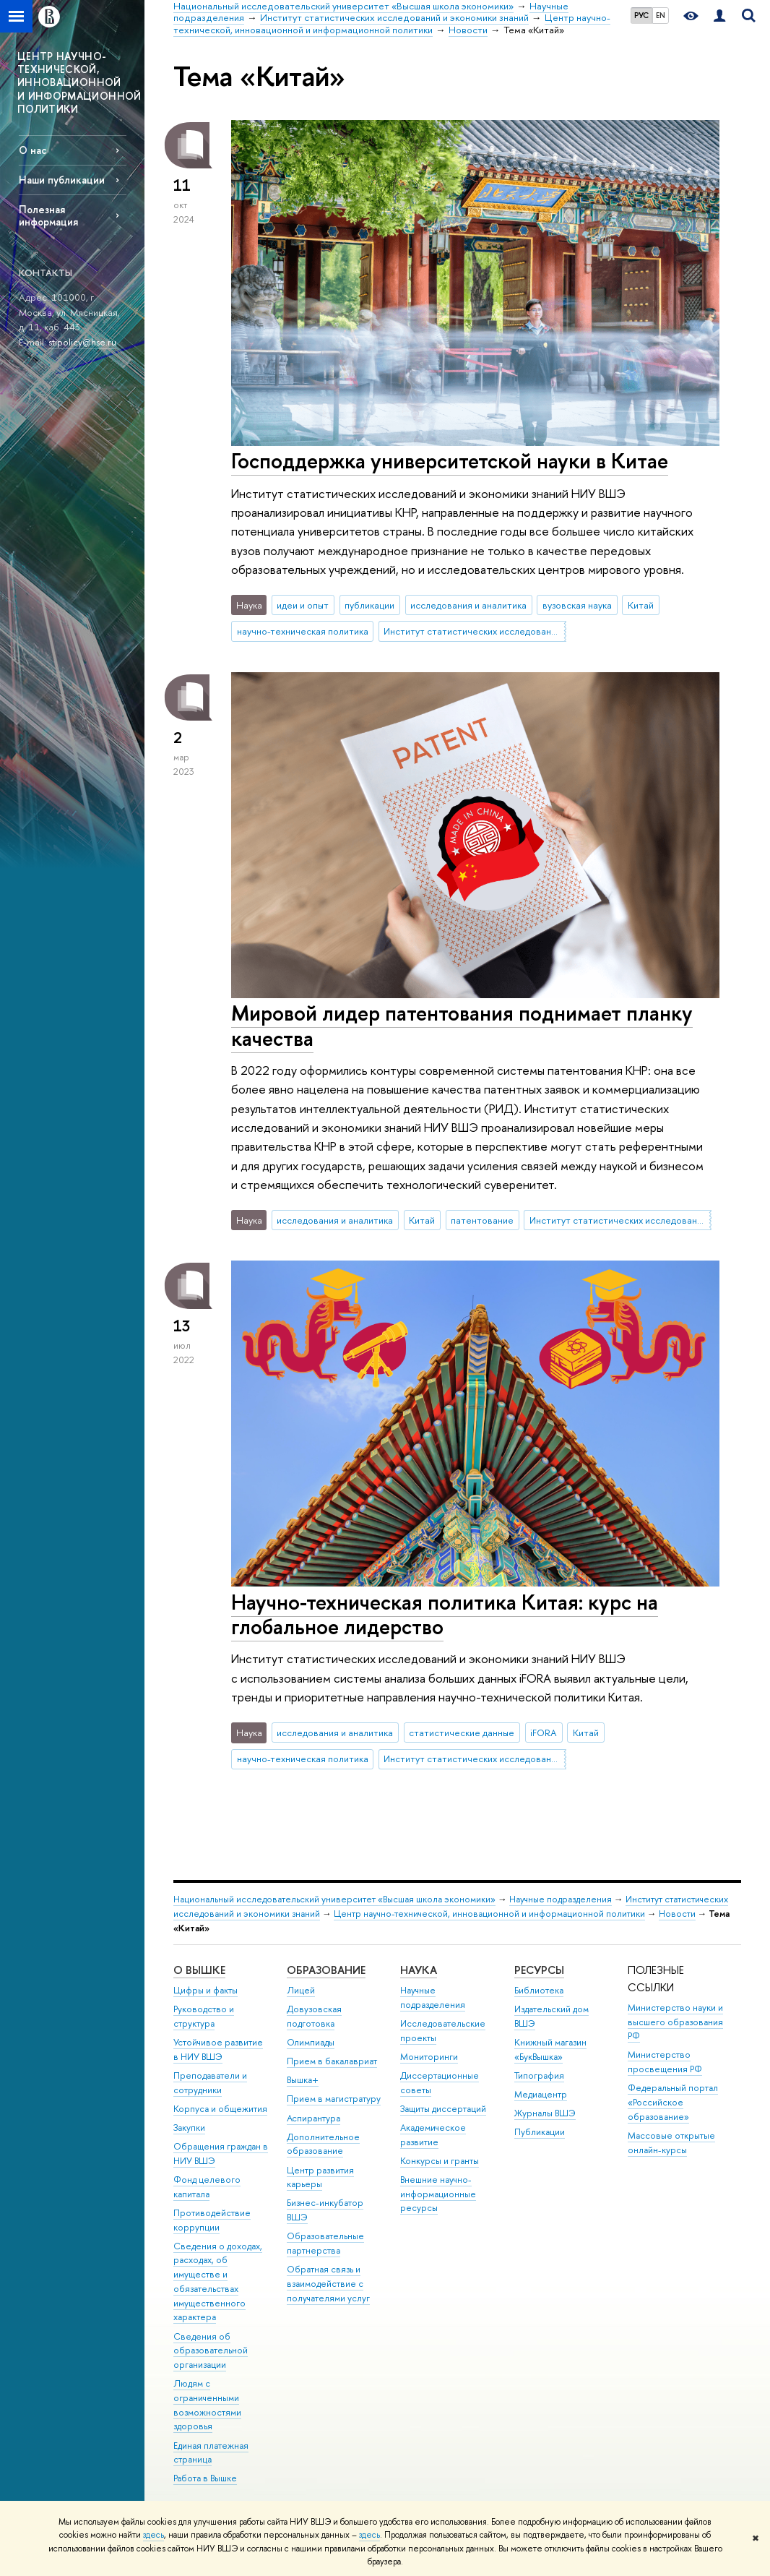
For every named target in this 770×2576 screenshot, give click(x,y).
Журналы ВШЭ (545, 2113)
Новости (677, 1913)
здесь (153, 2535)
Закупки (189, 2127)
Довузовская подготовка (314, 2016)
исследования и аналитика (468, 604)
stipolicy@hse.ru (82, 341)
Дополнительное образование (323, 2144)
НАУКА (418, 1970)
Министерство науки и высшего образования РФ (675, 2022)
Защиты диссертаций (443, 2109)
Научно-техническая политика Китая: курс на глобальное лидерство (444, 1614)
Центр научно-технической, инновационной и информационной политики (489, 1913)
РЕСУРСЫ (539, 1970)
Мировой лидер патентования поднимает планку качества (462, 1025)
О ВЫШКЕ (199, 1970)
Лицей (301, 1990)
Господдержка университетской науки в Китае (449, 461)
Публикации (539, 2132)
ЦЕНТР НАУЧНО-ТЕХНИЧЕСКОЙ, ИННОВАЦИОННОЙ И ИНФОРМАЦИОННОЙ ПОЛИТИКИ (79, 82)
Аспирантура (313, 2118)
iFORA (543, 1732)
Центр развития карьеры (320, 2177)
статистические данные (461, 1732)
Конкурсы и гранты (439, 2161)
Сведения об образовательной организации (210, 2350)
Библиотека (538, 1990)
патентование (482, 1220)
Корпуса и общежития (220, 2109)
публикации (369, 604)
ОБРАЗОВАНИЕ (326, 1970)
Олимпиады (310, 2042)
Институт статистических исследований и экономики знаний (475, 630)
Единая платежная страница (210, 2452)
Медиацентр (540, 2094)
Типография (539, 2075)
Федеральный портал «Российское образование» (673, 2102)
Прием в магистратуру (334, 2098)
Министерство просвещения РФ (665, 2061)
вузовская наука (577, 604)
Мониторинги (429, 2057)
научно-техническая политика (302, 630)
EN (660, 15)
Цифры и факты (205, 1990)
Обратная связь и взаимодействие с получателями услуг (328, 2283)
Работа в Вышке (205, 2478)
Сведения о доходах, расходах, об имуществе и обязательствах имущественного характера (217, 2282)
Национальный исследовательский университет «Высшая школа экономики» (334, 1899)
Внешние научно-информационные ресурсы (438, 2194)
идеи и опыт (303, 604)
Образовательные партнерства (325, 2243)
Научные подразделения (560, 1899)
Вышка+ (303, 2080)
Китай (641, 604)
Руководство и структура (203, 2016)
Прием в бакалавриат (332, 2061)
